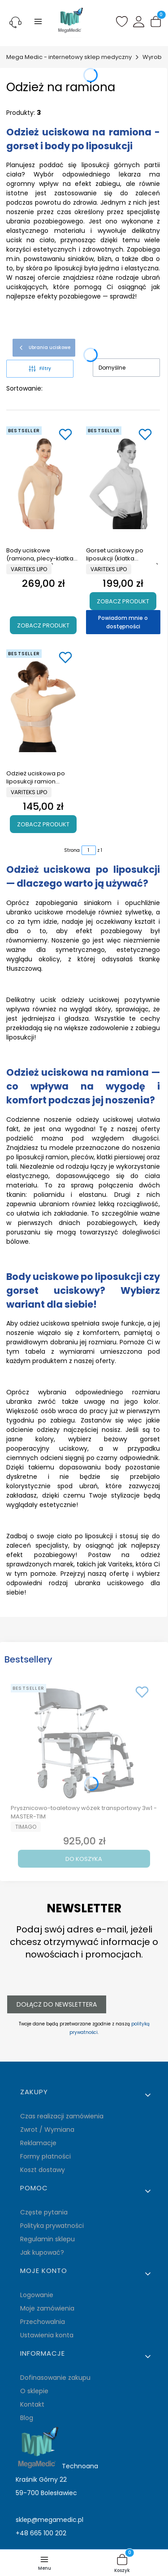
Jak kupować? (42, 2252)
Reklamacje (38, 2142)
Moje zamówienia (47, 2308)
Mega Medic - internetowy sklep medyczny (69, 57)
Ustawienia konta (46, 2335)
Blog (26, 2417)
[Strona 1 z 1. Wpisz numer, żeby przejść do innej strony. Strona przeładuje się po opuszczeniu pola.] (89, 850)
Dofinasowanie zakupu (55, 2377)
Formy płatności (45, 2156)
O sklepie (34, 2391)
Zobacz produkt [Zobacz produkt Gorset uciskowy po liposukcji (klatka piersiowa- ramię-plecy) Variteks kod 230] (123, 601)
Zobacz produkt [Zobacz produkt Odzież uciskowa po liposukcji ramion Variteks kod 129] (43, 824)
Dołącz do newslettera (57, 2004)
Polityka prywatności (52, 2225)
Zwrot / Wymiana (47, 2129)
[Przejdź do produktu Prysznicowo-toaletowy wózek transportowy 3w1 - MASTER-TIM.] (84, 1740)
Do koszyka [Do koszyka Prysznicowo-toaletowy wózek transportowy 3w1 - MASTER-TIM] (83, 1859)
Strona (72, 850)
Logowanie (36, 2294)
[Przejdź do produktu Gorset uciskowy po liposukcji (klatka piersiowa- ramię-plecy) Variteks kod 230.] (123, 483)
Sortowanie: (24, 388)
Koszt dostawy (42, 2169)
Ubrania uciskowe (43, 347)
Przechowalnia (42, 2321)
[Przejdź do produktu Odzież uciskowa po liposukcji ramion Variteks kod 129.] (43, 706)
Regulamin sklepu (47, 2239)
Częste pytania (44, 2212)
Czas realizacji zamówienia (61, 2116)
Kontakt (32, 2404)
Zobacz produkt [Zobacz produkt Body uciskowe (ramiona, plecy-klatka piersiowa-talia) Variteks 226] (43, 625)
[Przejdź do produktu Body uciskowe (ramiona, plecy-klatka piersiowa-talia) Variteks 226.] (43, 483)
